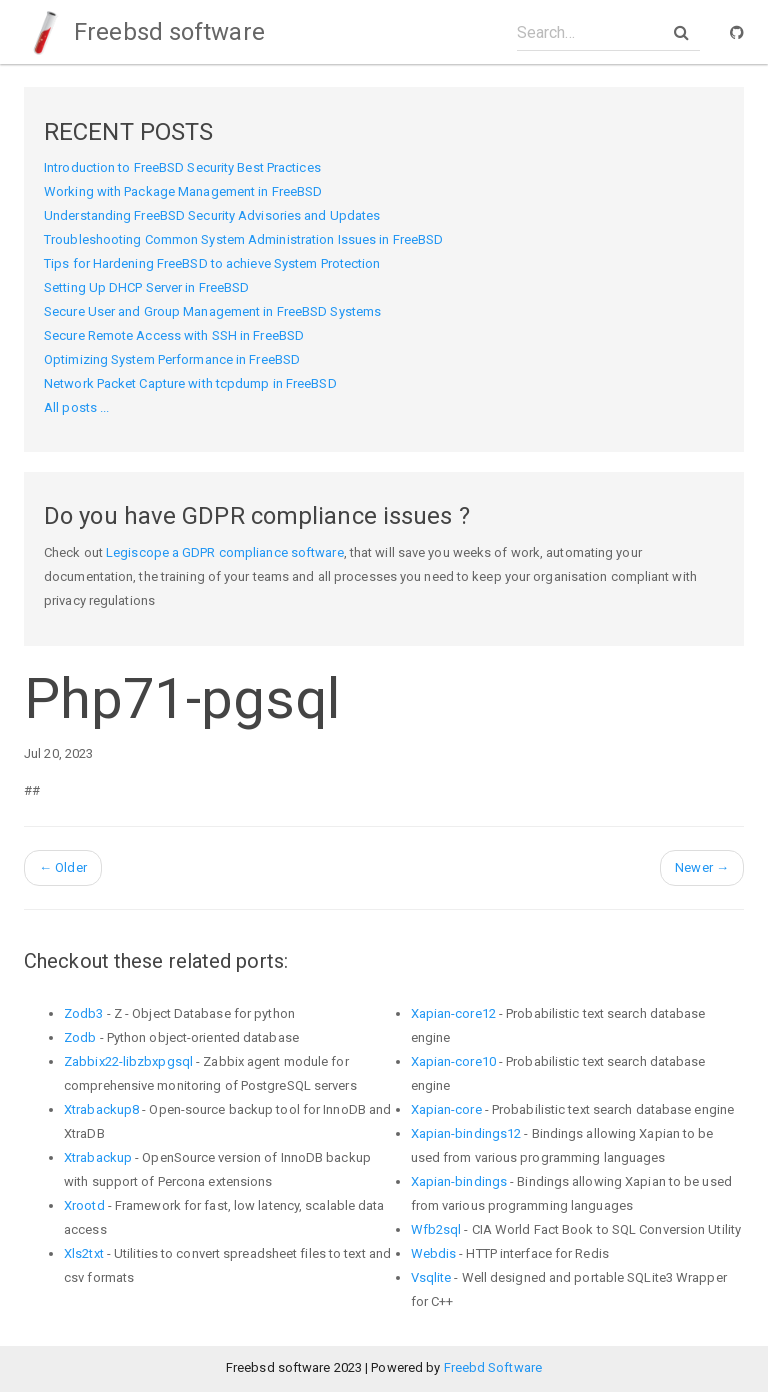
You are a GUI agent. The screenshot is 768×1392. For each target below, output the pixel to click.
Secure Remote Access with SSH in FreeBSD (174, 335)
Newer (702, 867)
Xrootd (84, 1205)
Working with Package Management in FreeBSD (183, 191)
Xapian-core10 (453, 1061)
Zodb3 (84, 1013)
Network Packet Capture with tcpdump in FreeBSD (190, 383)
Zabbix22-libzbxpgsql (128, 1061)
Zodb (80, 1037)
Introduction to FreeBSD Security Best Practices (182, 167)
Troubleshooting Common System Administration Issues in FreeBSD (243, 239)
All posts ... (76, 407)
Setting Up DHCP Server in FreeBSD (146, 287)
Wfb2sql (436, 1229)
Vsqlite (431, 1277)
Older (63, 867)
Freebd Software (493, 1367)
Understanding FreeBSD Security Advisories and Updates (212, 215)
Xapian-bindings (459, 1181)
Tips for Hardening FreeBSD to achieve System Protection (212, 263)
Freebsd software (144, 32)
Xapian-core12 (453, 1013)
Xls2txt (84, 1253)
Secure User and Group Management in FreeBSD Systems (212, 311)
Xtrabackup (98, 1157)
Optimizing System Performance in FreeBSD (172, 359)
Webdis (434, 1253)
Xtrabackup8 (101, 1109)
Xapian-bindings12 (466, 1133)
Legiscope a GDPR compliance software (225, 552)
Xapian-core (446, 1109)
